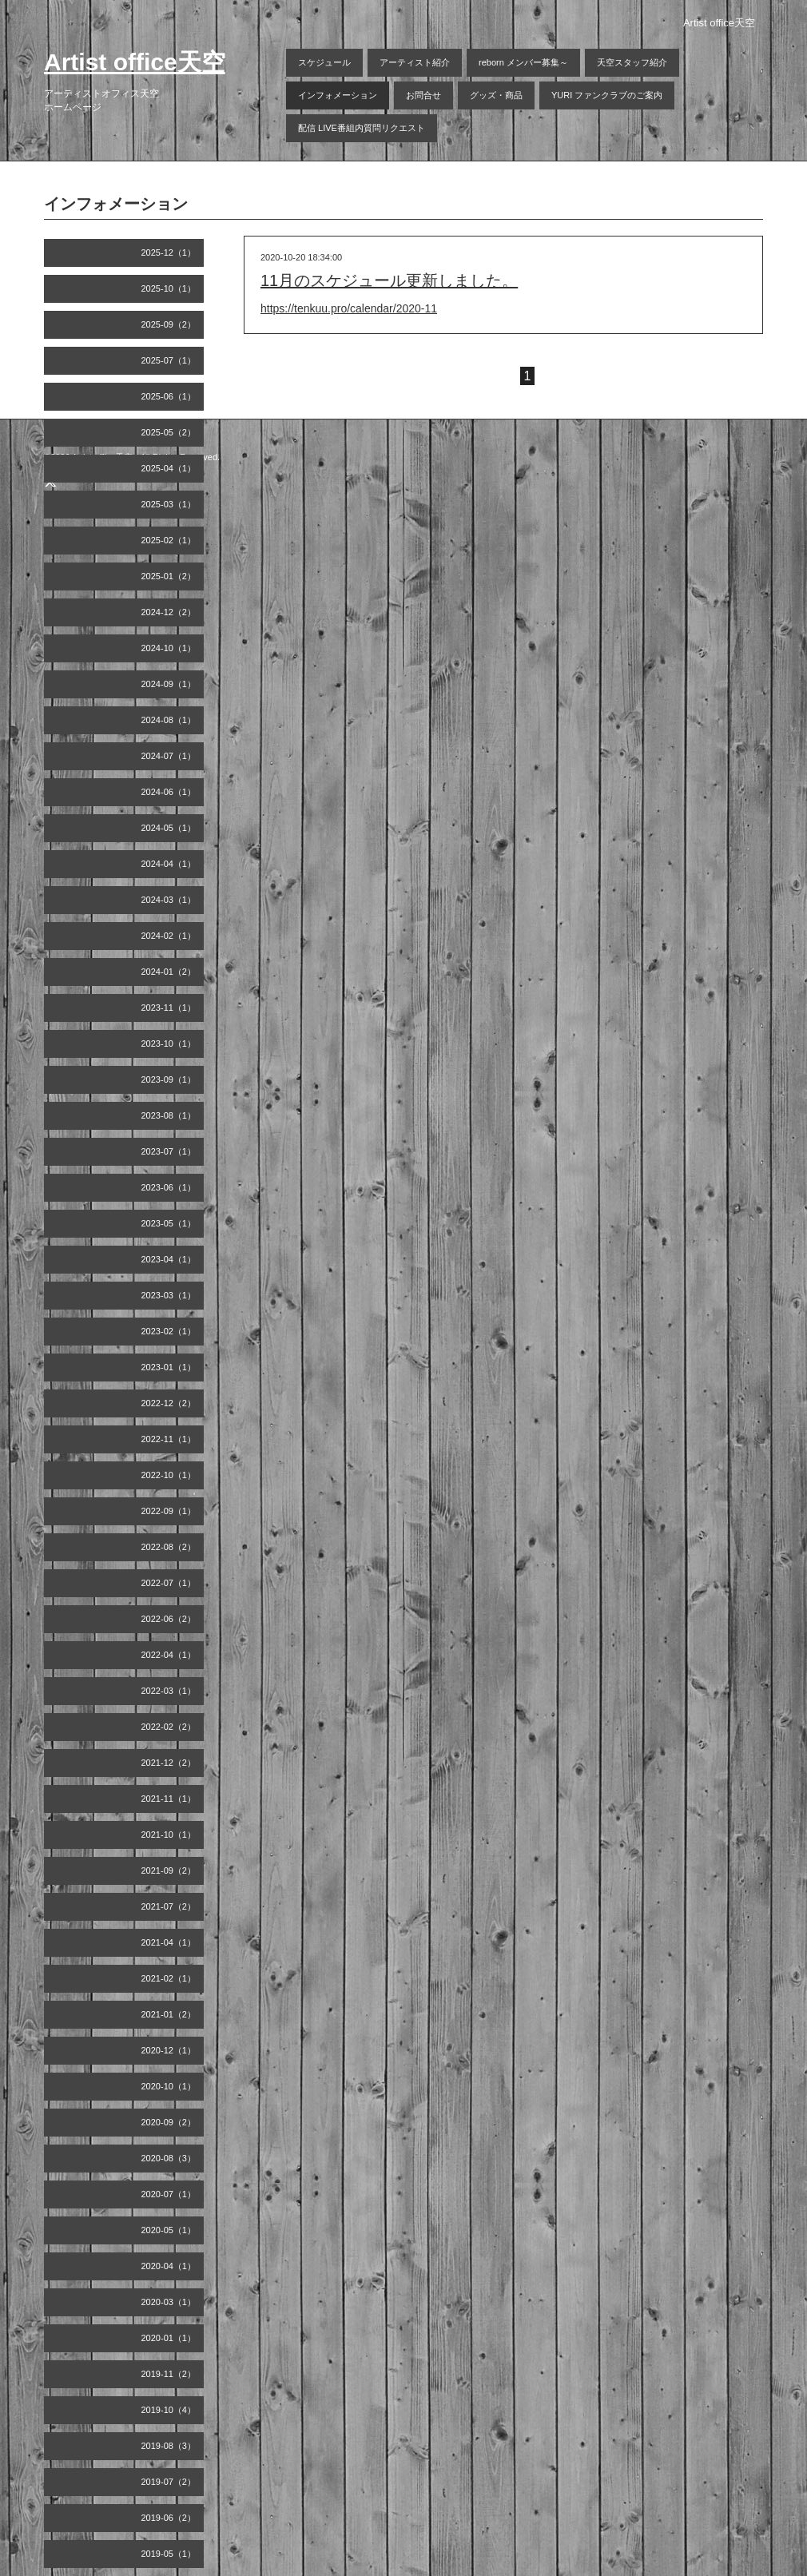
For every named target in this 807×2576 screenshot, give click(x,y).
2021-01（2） (169, 2014)
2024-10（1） (169, 648)
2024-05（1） (169, 828)
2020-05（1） (169, 2230)
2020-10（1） (169, 2086)
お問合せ (423, 95)
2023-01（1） (169, 1367)
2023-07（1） (169, 1151)
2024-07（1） (169, 756)
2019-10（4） (169, 2410)
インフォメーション (337, 95)
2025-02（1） (169, 540)
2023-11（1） (169, 1007)
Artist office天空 (134, 62)
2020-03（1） (169, 2302)
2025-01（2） (169, 576)
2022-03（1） (169, 1690)
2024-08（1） (169, 720)
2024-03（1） (169, 899)
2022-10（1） (169, 1475)
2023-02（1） (169, 1331)
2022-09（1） (169, 1511)
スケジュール (324, 62)
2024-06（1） (169, 792)
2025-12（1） (169, 252)
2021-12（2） (169, 1762)
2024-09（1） (169, 684)
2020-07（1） (169, 2194)
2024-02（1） (169, 935)
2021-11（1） (169, 1798)
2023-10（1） (169, 1043)
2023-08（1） (169, 1115)
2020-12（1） (169, 2050)
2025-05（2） (169, 432)
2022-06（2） (169, 1619)
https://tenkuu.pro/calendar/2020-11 (348, 308)
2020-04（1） (169, 2266)
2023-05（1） (169, 1223)
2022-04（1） (169, 1655)
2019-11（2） (169, 2374)
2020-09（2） (169, 2122)
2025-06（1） (169, 396)
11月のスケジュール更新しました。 (389, 280)
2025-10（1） (169, 288)
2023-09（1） (169, 1079)
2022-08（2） (169, 1547)
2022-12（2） (169, 1403)
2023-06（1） (169, 1187)
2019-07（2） (169, 2482)
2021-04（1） (169, 1942)
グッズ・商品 (496, 95)
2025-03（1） (169, 504)
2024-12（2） (169, 612)
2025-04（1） (169, 468)
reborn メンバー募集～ (523, 62)
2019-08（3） (169, 2446)
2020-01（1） (169, 2338)
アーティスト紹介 (415, 62)
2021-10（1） (169, 1834)
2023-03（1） (169, 1295)
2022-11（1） (169, 1439)
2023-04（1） (169, 1259)
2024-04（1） (169, 864)
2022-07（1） (169, 1583)
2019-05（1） (169, 2553)
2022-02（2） (169, 1726)
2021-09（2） (169, 1870)
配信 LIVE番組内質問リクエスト (361, 128)
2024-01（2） (169, 971)
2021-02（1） (169, 1978)
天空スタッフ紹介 (632, 62)
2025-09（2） (169, 324)
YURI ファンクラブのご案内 (606, 95)
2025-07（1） (169, 360)
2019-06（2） (169, 2517)
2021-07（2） (169, 1906)
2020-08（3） (169, 2158)
